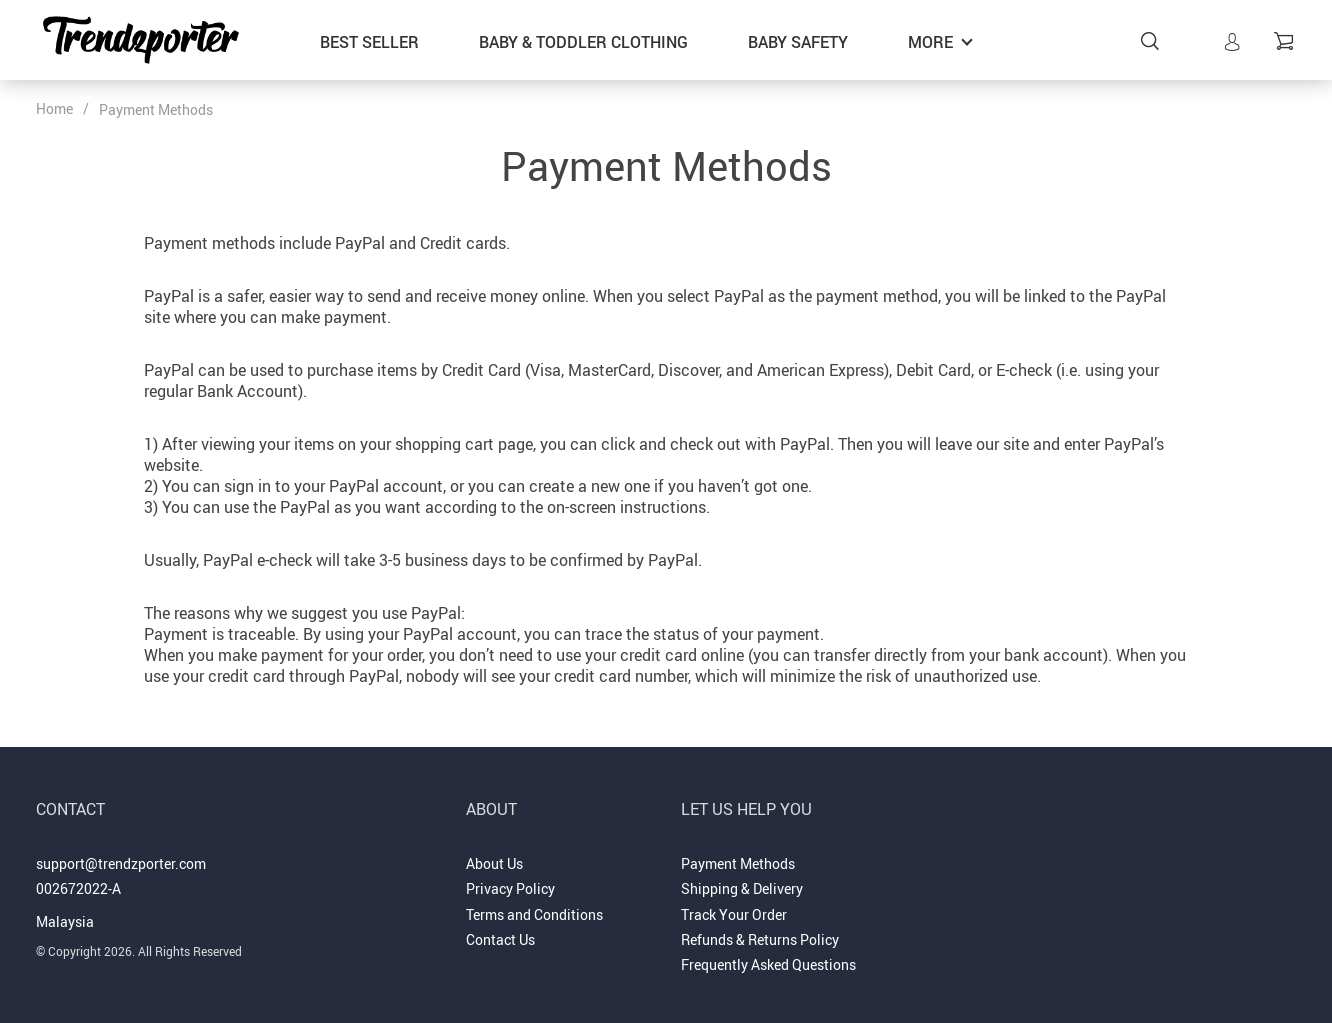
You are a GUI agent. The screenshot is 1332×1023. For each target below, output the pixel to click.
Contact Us (500, 939)
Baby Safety (798, 42)
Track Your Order (734, 914)
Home (54, 108)
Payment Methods (738, 863)
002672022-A (78, 888)
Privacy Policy (510, 888)
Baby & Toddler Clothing (583, 42)
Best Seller (369, 42)
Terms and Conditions (534, 914)
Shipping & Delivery (742, 888)
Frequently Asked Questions (768, 964)
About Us (494, 863)
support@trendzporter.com (121, 863)
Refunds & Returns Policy (760, 939)
